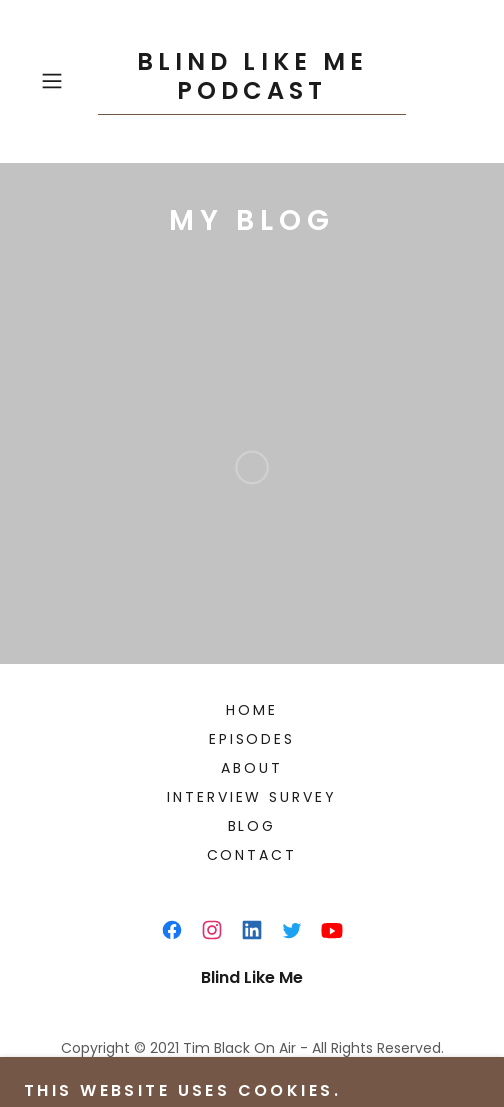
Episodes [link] (252, 739)
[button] (65, 81)
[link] (252, 81)
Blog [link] (252, 826)
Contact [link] (252, 855)
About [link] (252, 768)
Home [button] (252, 710)
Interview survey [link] (252, 797)
